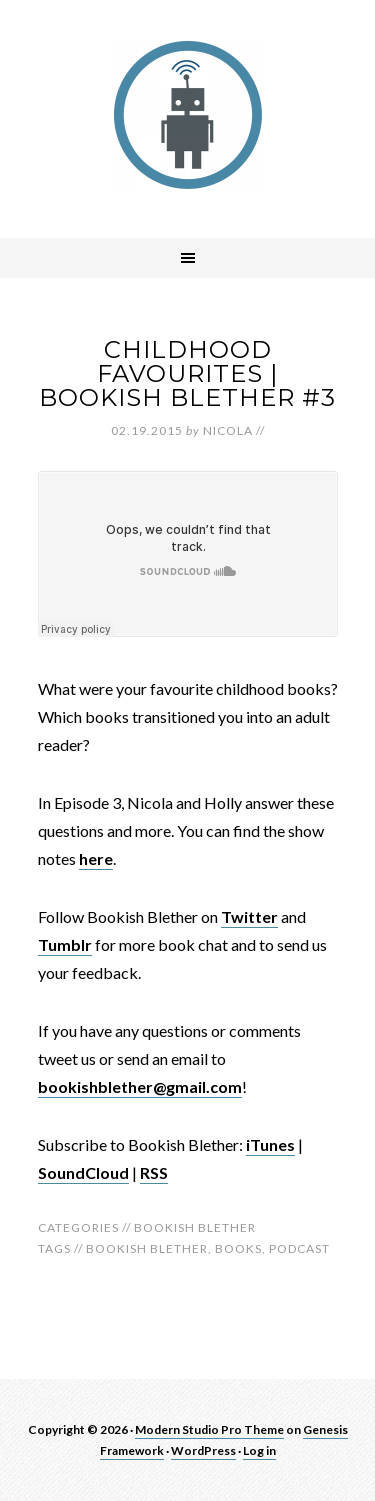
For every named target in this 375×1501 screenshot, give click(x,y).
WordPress (203, 1450)
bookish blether (147, 1248)
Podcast (299, 1248)
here (96, 858)
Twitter (249, 916)
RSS (154, 1172)
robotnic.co (188, 115)
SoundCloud (83, 1172)
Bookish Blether (195, 1227)
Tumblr (65, 944)
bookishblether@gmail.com (140, 1086)
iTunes (270, 1144)
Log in (259, 1450)
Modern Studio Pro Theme (209, 1429)
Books (238, 1248)
